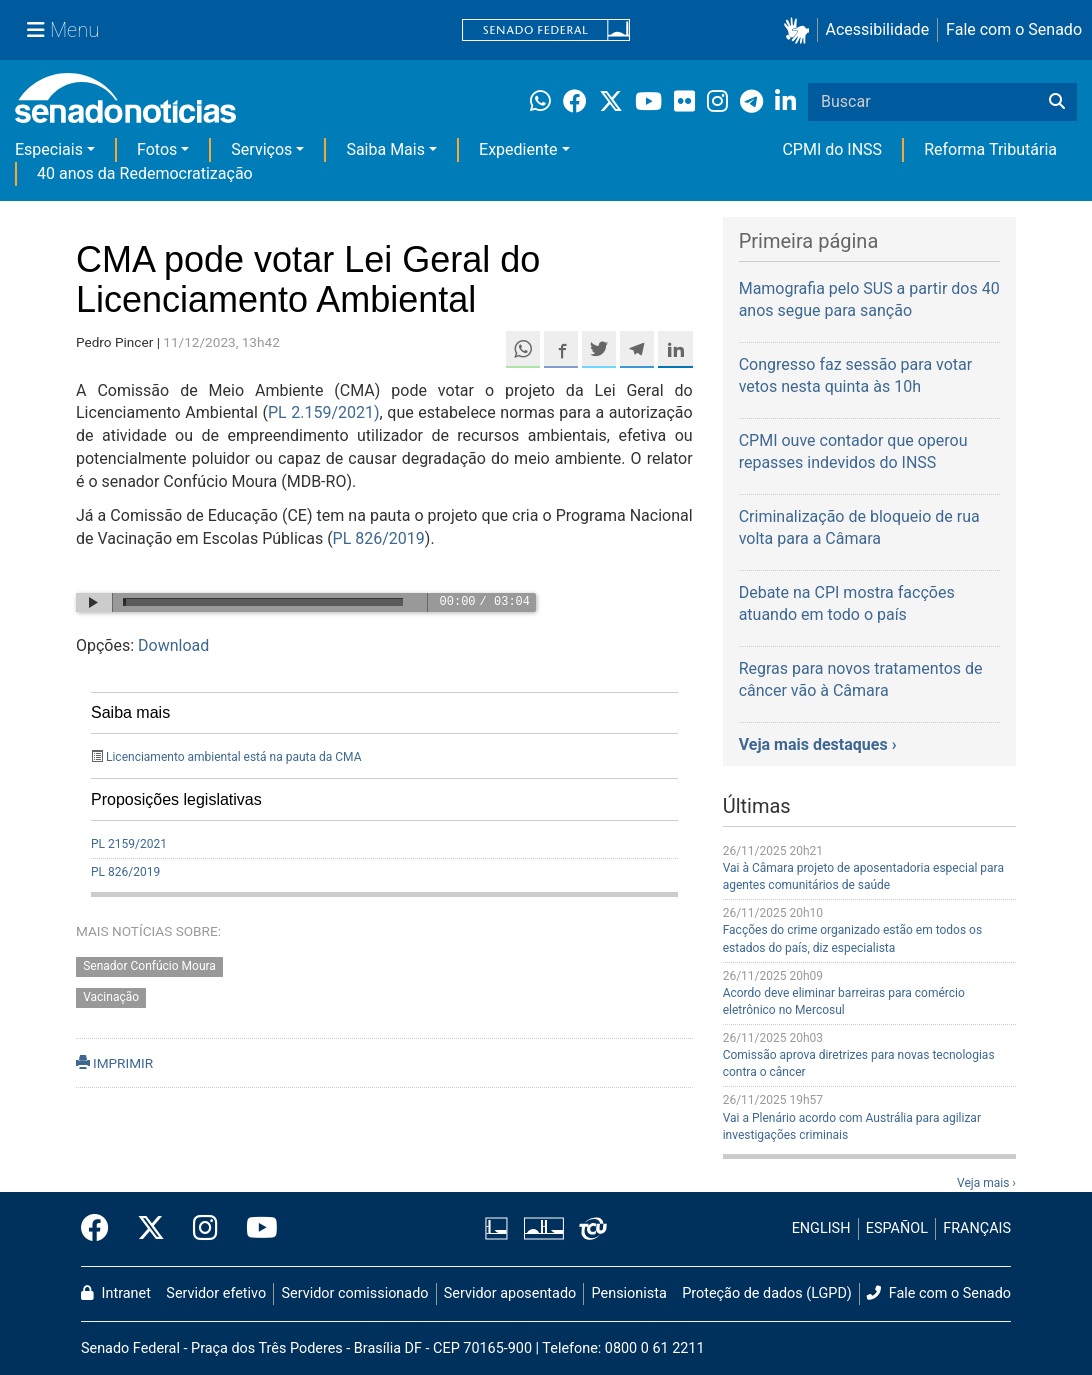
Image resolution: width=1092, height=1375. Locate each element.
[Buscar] (1057, 102)
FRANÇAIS (977, 1228)
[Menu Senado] (63, 30)
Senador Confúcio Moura (149, 967)
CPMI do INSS (832, 149)
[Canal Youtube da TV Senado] (255, 1229)
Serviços (261, 149)
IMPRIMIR (114, 1063)
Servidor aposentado (510, 1293)
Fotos (157, 149)
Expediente (518, 149)
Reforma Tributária (990, 149)
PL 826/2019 (379, 538)
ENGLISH (821, 1228)
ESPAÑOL (897, 1228)
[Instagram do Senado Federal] (205, 1229)
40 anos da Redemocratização (145, 173)
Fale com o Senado (1014, 29)
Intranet (116, 1293)
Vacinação (111, 998)
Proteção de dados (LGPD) (767, 1293)
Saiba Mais (385, 149)
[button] (800, 30)
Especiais (49, 149)
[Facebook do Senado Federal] (102, 1229)
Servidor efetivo (216, 1293)
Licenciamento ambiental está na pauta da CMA (234, 757)
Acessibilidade (878, 29)
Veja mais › (986, 1183)
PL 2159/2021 (129, 844)
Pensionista (629, 1293)
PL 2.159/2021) (324, 412)
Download (173, 645)
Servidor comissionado (355, 1293)
